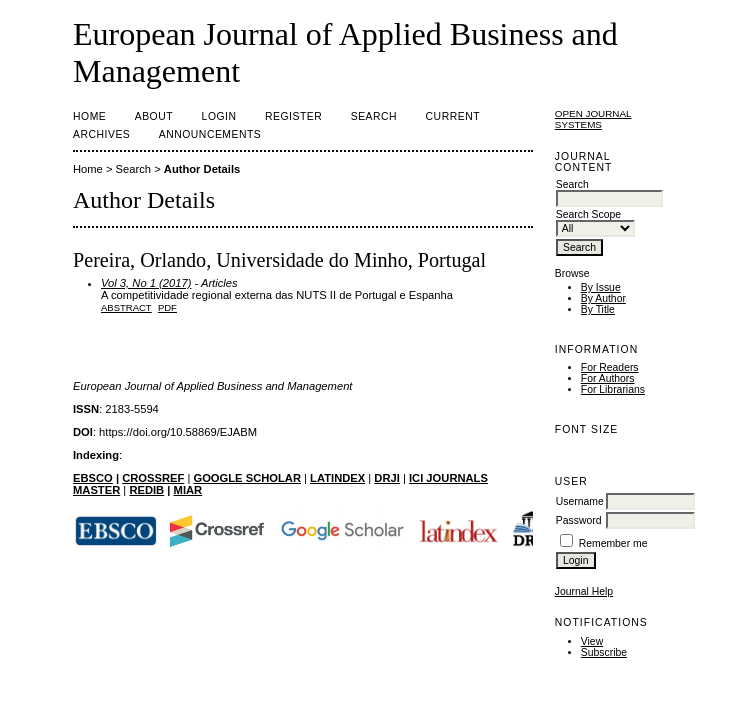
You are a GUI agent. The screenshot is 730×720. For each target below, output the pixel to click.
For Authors (608, 378)
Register (293, 116)
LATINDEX (337, 478)
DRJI (387, 478)
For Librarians (613, 389)
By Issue (601, 287)
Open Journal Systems (593, 119)
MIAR (188, 490)
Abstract (126, 307)
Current (453, 116)
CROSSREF (153, 478)
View (592, 641)
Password (579, 520)
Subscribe (604, 652)
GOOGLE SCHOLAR (247, 478)
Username (580, 501)
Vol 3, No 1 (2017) (146, 283)
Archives (101, 134)
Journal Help (584, 591)
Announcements (210, 134)
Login (219, 116)
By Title (598, 309)
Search (374, 116)
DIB (154, 490)
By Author (603, 298)
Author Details (202, 169)
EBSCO (93, 478)
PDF (167, 307)
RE (137, 490)
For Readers (610, 367)
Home (89, 116)
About (154, 116)
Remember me (613, 543)
